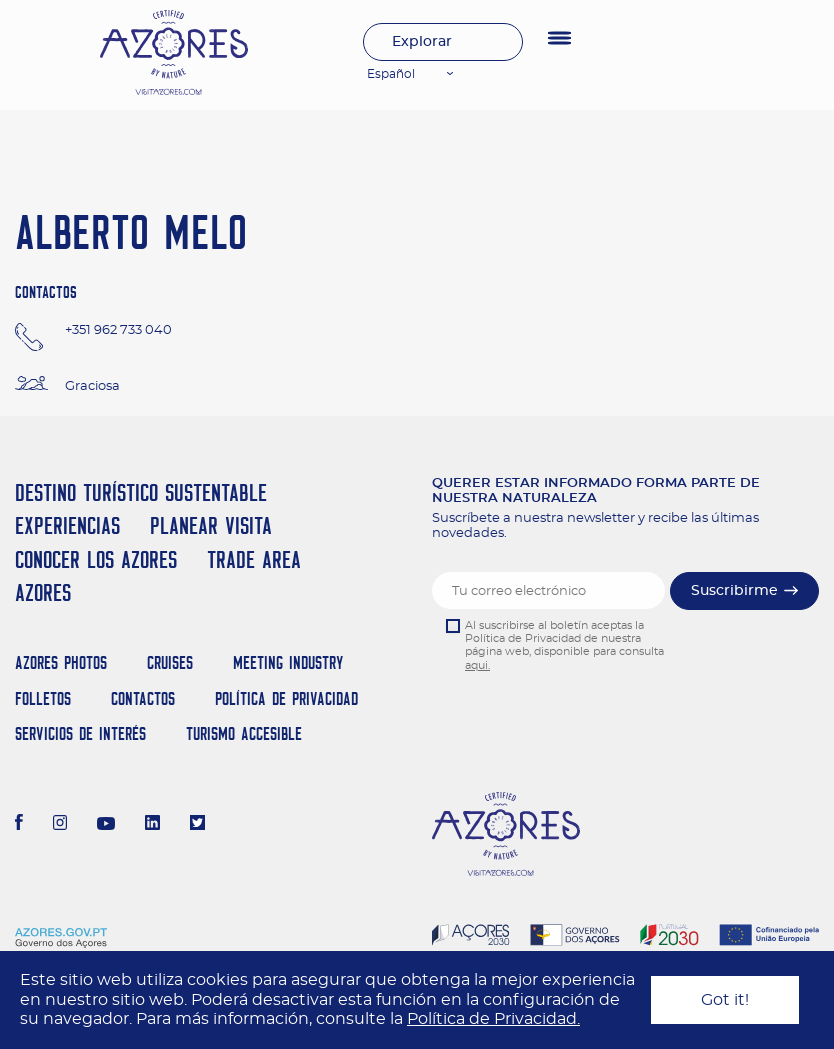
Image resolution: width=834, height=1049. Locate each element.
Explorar (422, 42)
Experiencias (67, 525)
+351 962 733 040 (118, 330)
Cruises (170, 662)
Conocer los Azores (96, 559)
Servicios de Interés (80, 733)
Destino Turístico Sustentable (141, 492)
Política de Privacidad (286, 698)
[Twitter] (197, 825)
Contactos (143, 698)
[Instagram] (60, 825)
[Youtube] (106, 825)
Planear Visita (211, 525)
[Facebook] (19, 825)
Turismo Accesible (244, 733)
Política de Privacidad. (493, 1019)
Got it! (725, 1000)
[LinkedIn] (152, 825)
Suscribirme (734, 591)
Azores (43, 592)
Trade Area (254, 559)
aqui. (477, 665)
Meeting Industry (288, 662)
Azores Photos (61, 662)
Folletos (43, 698)
